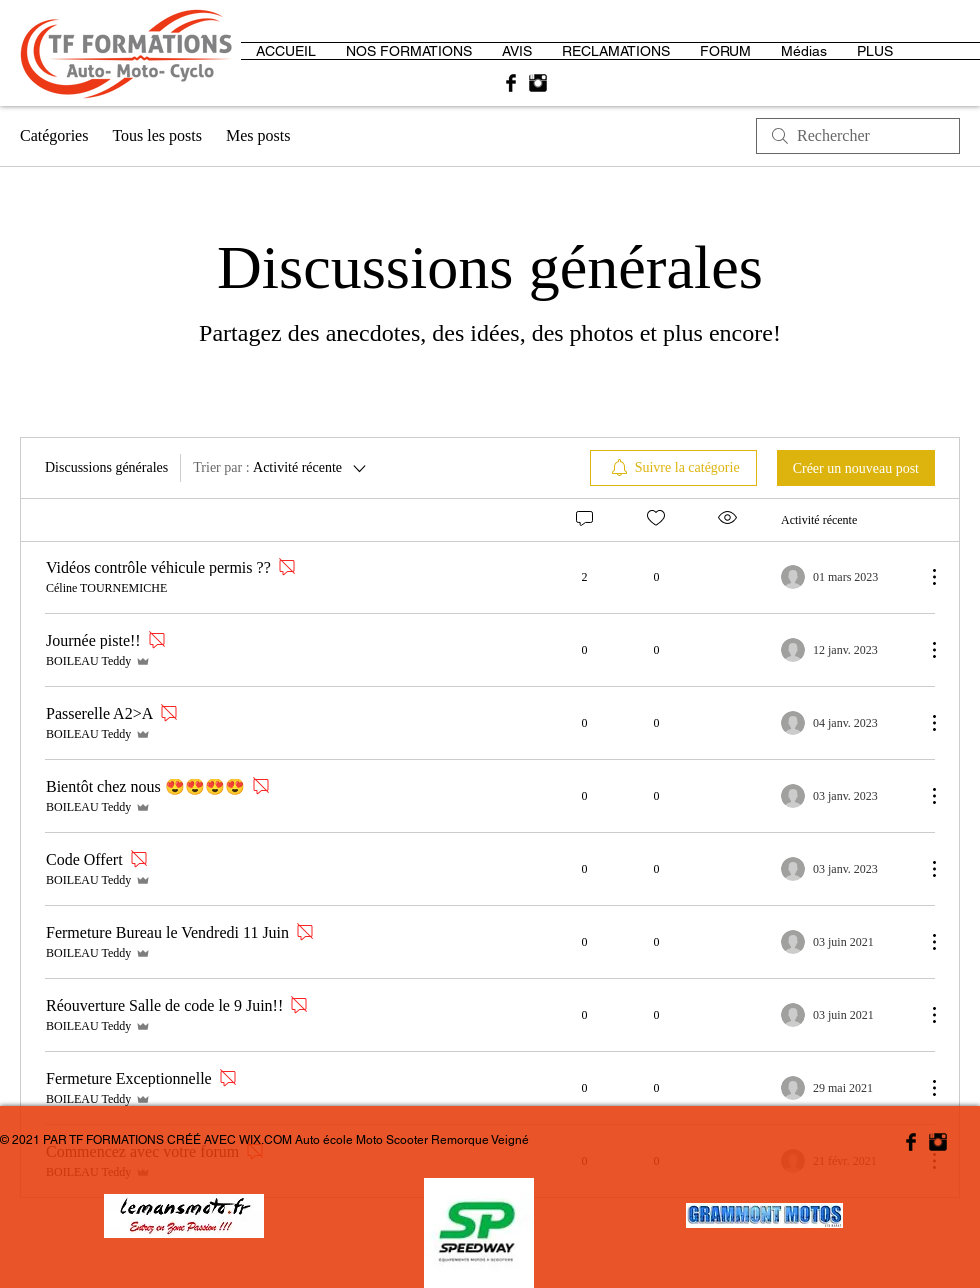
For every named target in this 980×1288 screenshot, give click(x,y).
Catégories (54, 135)
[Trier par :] (281, 468)
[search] (858, 136)
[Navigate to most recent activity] (845, 577)
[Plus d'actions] (924, 577)
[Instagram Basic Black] (538, 83)
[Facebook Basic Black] (511, 83)
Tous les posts (157, 135)
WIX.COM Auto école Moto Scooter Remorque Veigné (384, 1140)
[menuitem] (673, 468)
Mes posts (258, 135)
